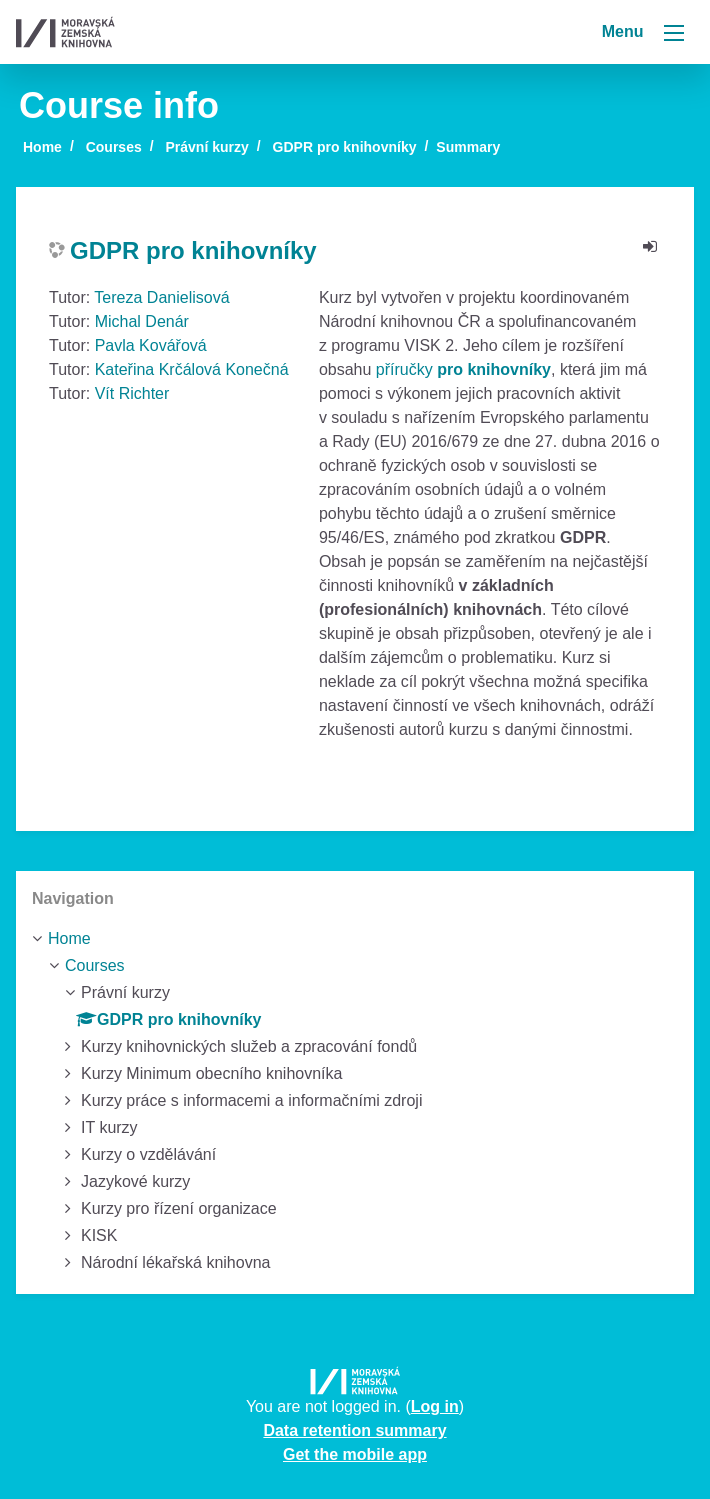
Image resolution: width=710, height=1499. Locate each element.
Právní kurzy (207, 147)
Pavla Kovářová (151, 345)
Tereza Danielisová (161, 297)
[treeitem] (355, 939)
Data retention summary (354, 1430)
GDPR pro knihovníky (345, 147)
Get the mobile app (355, 1454)
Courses (114, 147)
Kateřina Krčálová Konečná (192, 369)
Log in (435, 1406)
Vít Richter (132, 393)
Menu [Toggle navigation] (643, 31)
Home (42, 147)
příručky (463, 369)
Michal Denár (142, 321)
